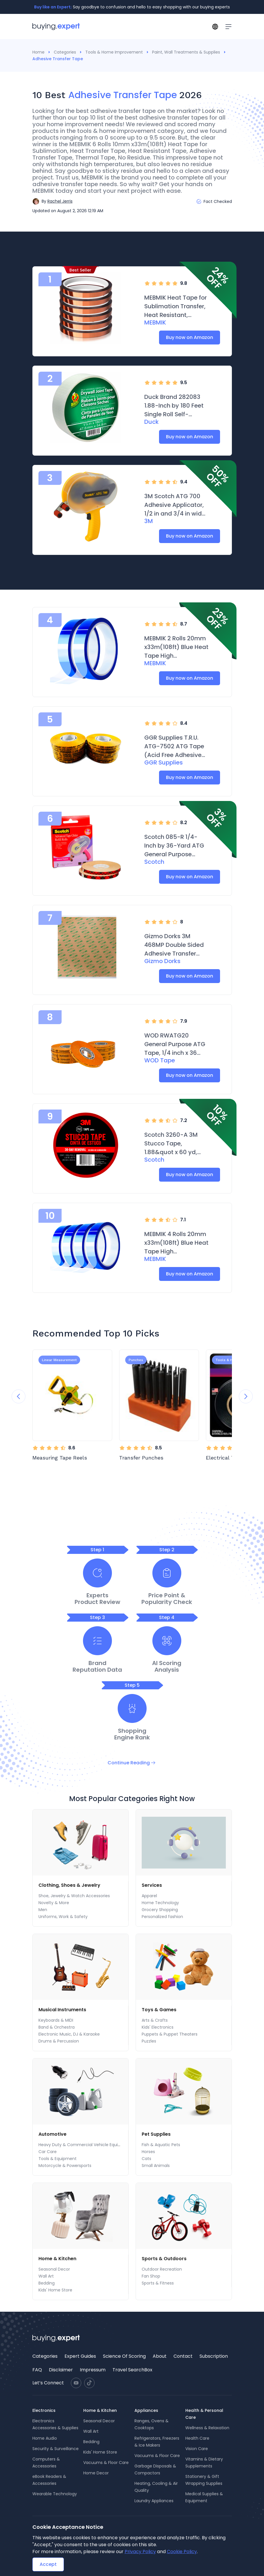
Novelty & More (53, 1903)
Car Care (47, 2152)
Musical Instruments (62, 2009)
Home (38, 52)
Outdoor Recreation (162, 2269)
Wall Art (46, 2276)
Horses (148, 2152)
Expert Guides (80, 2356)
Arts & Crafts (155, 2020)
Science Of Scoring (124, 2356)
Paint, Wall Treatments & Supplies (186, 52)
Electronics (44, 2410)
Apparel (149, 1896)
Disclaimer (61, 2369)
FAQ (37, 2369)
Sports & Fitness (158, 2283)
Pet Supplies (156, 2134)
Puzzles (149, 2041)
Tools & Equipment (57, 2158)
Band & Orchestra (56, 2027)
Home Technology (160, 1903)
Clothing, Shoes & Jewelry (69, 1885)
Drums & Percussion (58, 2041)
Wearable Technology (54, 2494)
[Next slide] (246, 1396)
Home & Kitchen (57, 2258)
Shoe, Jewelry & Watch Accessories (74, 1896)
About (160, 2356)
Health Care (197, 2438)
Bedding (46, 2283)
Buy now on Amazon (189, 337)
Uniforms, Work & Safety (63, 1916)
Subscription (214, 2356)
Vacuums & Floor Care (106, 2462)
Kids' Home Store (55, 2290)
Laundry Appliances (153, 2501)
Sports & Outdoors (164, 2258)
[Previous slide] (18, 1396)
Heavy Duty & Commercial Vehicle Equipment (85, 2145)
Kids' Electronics (157, 2027)
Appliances (146, 2410)
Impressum (93, 2369)
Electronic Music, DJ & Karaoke (69, 2034)
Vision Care (196, 2449)
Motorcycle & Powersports (64, 2165)
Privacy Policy (140, 2551)
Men (42, 1910)
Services (152, 1885)
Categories (65, 52)
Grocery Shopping (160, 1910)
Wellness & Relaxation (207, 2428)
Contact (183, 2356)
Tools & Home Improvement (114, 52)
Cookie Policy (182, 2551)
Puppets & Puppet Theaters (169, 2034)
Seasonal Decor (54, 2269)
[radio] (147, 283)
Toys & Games (159, 2009)
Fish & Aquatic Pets (161, 2145)
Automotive (52, 2134)
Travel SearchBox (132, 2369)
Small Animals (156, 2165)
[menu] (80, 1901)
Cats (146, 2158)
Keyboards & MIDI (55, 2020)
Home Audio (44, 2438)
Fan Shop (151, 2276)
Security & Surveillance (55, 2449)
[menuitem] (80, 1885)
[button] (52, 201)
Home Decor (96, 2473)
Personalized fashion (162, 1916)
